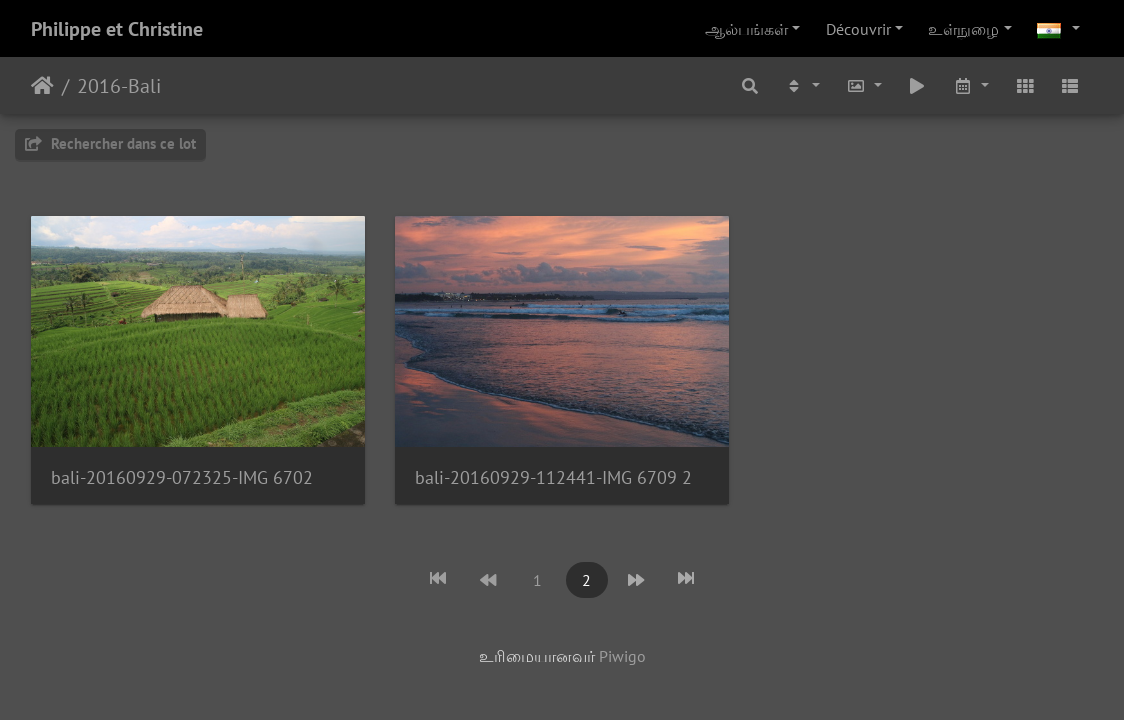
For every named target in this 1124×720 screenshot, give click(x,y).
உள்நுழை (963, 29)
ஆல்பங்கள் (746, 29)
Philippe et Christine (117, 29)
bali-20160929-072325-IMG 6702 (182, 477)
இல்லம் (42, 86)
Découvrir (858, 29)
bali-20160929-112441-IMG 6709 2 (553, 477)
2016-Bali (119, 86)
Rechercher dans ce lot (110, 143)
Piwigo (622, 656)
